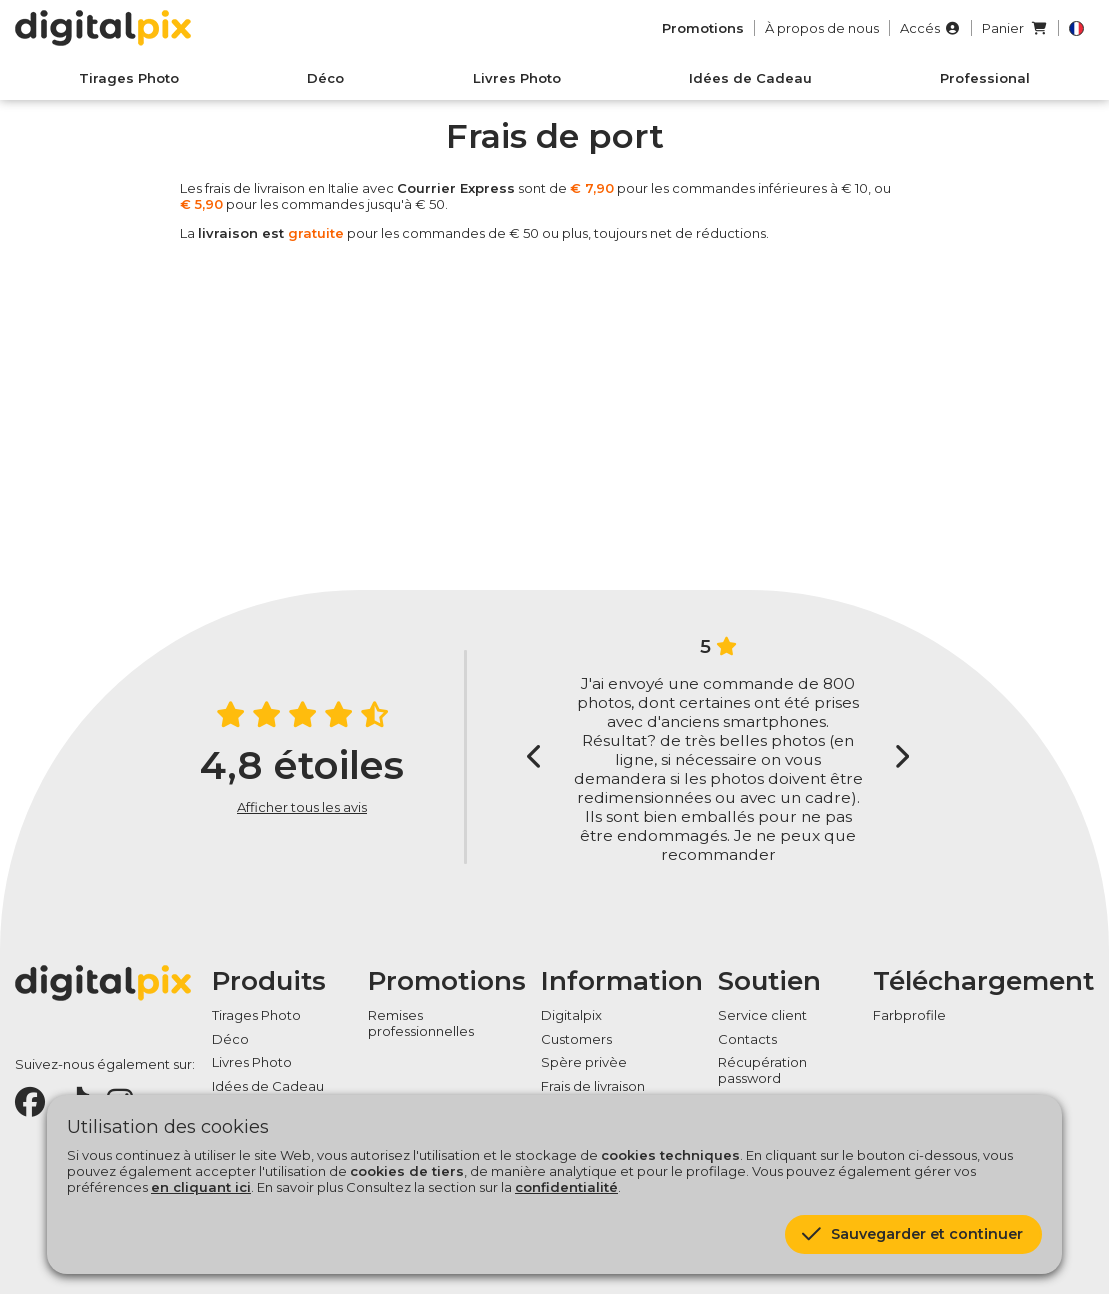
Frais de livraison (593, 1086)
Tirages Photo (129, 78)
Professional (985, 78)
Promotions (447, 981)
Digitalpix (571, 1015)
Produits (269, 981)
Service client (762, 1015)
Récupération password (762, 1070)
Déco (325, 78)
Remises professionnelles (421, 1023)
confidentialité (566, 1187)
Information (622, 981)
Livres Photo (517, 78)
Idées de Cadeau (750, 78)
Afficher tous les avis (302, 807)
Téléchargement (983, 981)
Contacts (747, 1039)
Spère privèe (584, 1062)
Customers (576, 1039)
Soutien (769, 981)
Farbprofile (909, 1015)
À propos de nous (822, 28)
